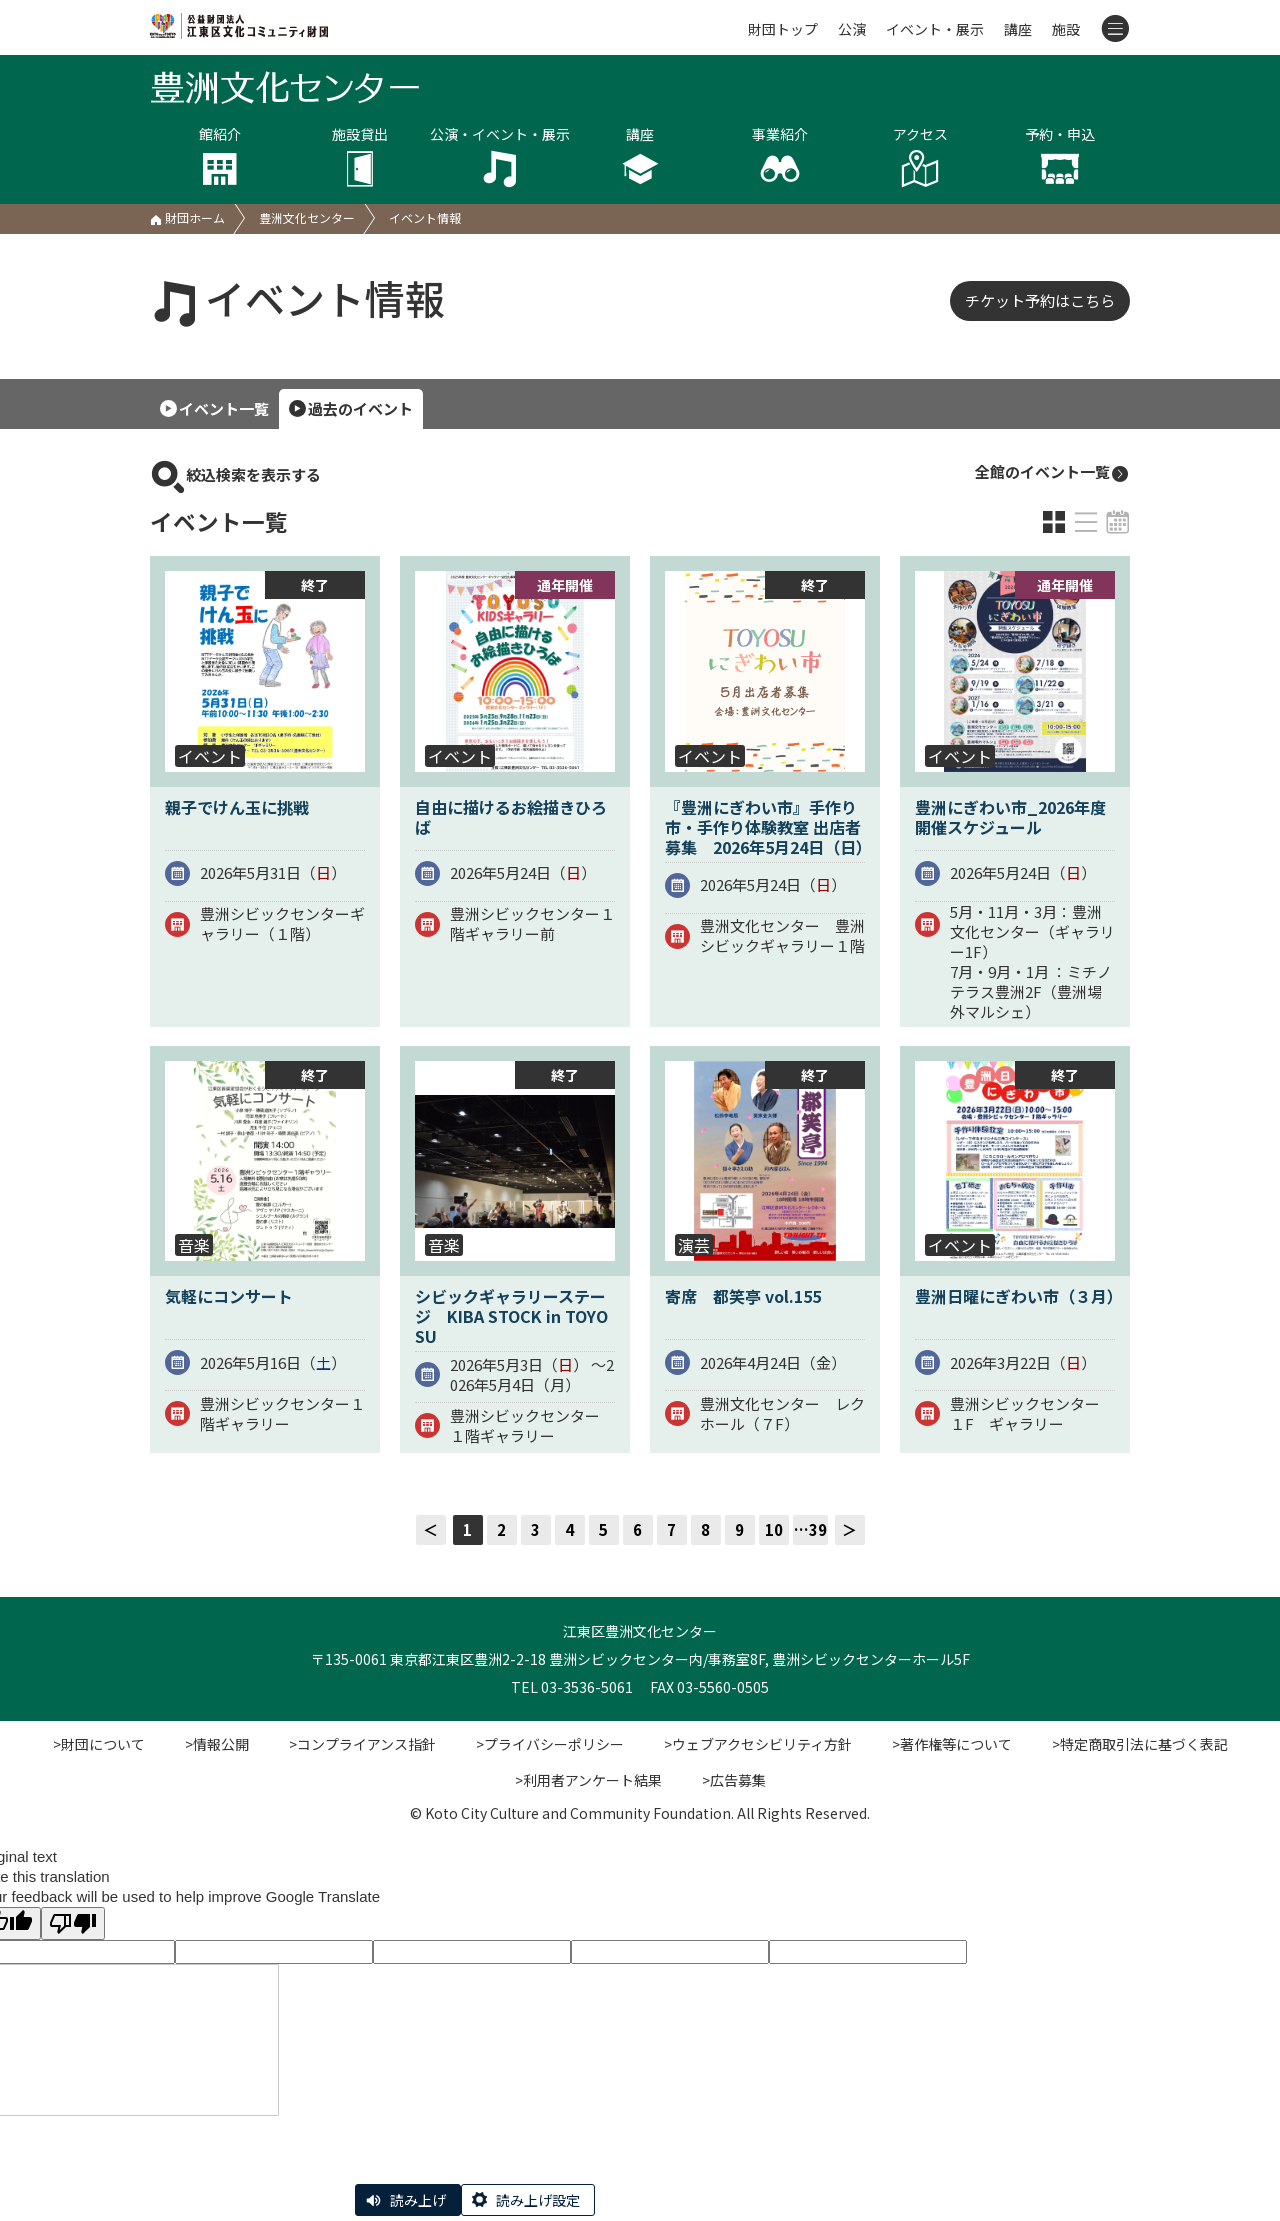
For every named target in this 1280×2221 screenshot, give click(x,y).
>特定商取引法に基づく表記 (1140, 1744)
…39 (810, 1529)
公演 (852, 29)
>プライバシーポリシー (550, 1744)
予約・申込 (1060, 156)
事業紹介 (780, 156)
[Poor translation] (73, 1923)
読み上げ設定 (538, 2200)
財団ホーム (187, 217)
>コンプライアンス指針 (362, 1744)
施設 (1066, 29)
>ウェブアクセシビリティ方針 (758, 1744)
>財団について (99, 1744)
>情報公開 (217, 1744)
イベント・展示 (935, 29)
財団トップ (783, 29)
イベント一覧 (224, 408)
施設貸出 (360, 156)
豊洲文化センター (307, 217)
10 (774, 1529)
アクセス (920, 156)
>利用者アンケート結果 (588, 1780)
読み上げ (418, 2200)
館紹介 (220, 156)
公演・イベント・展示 (500, 156)
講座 (1018, 29)
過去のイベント (360, 408)
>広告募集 (734, 1780)
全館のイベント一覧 (1052, 472)
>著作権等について (952, 1744)
